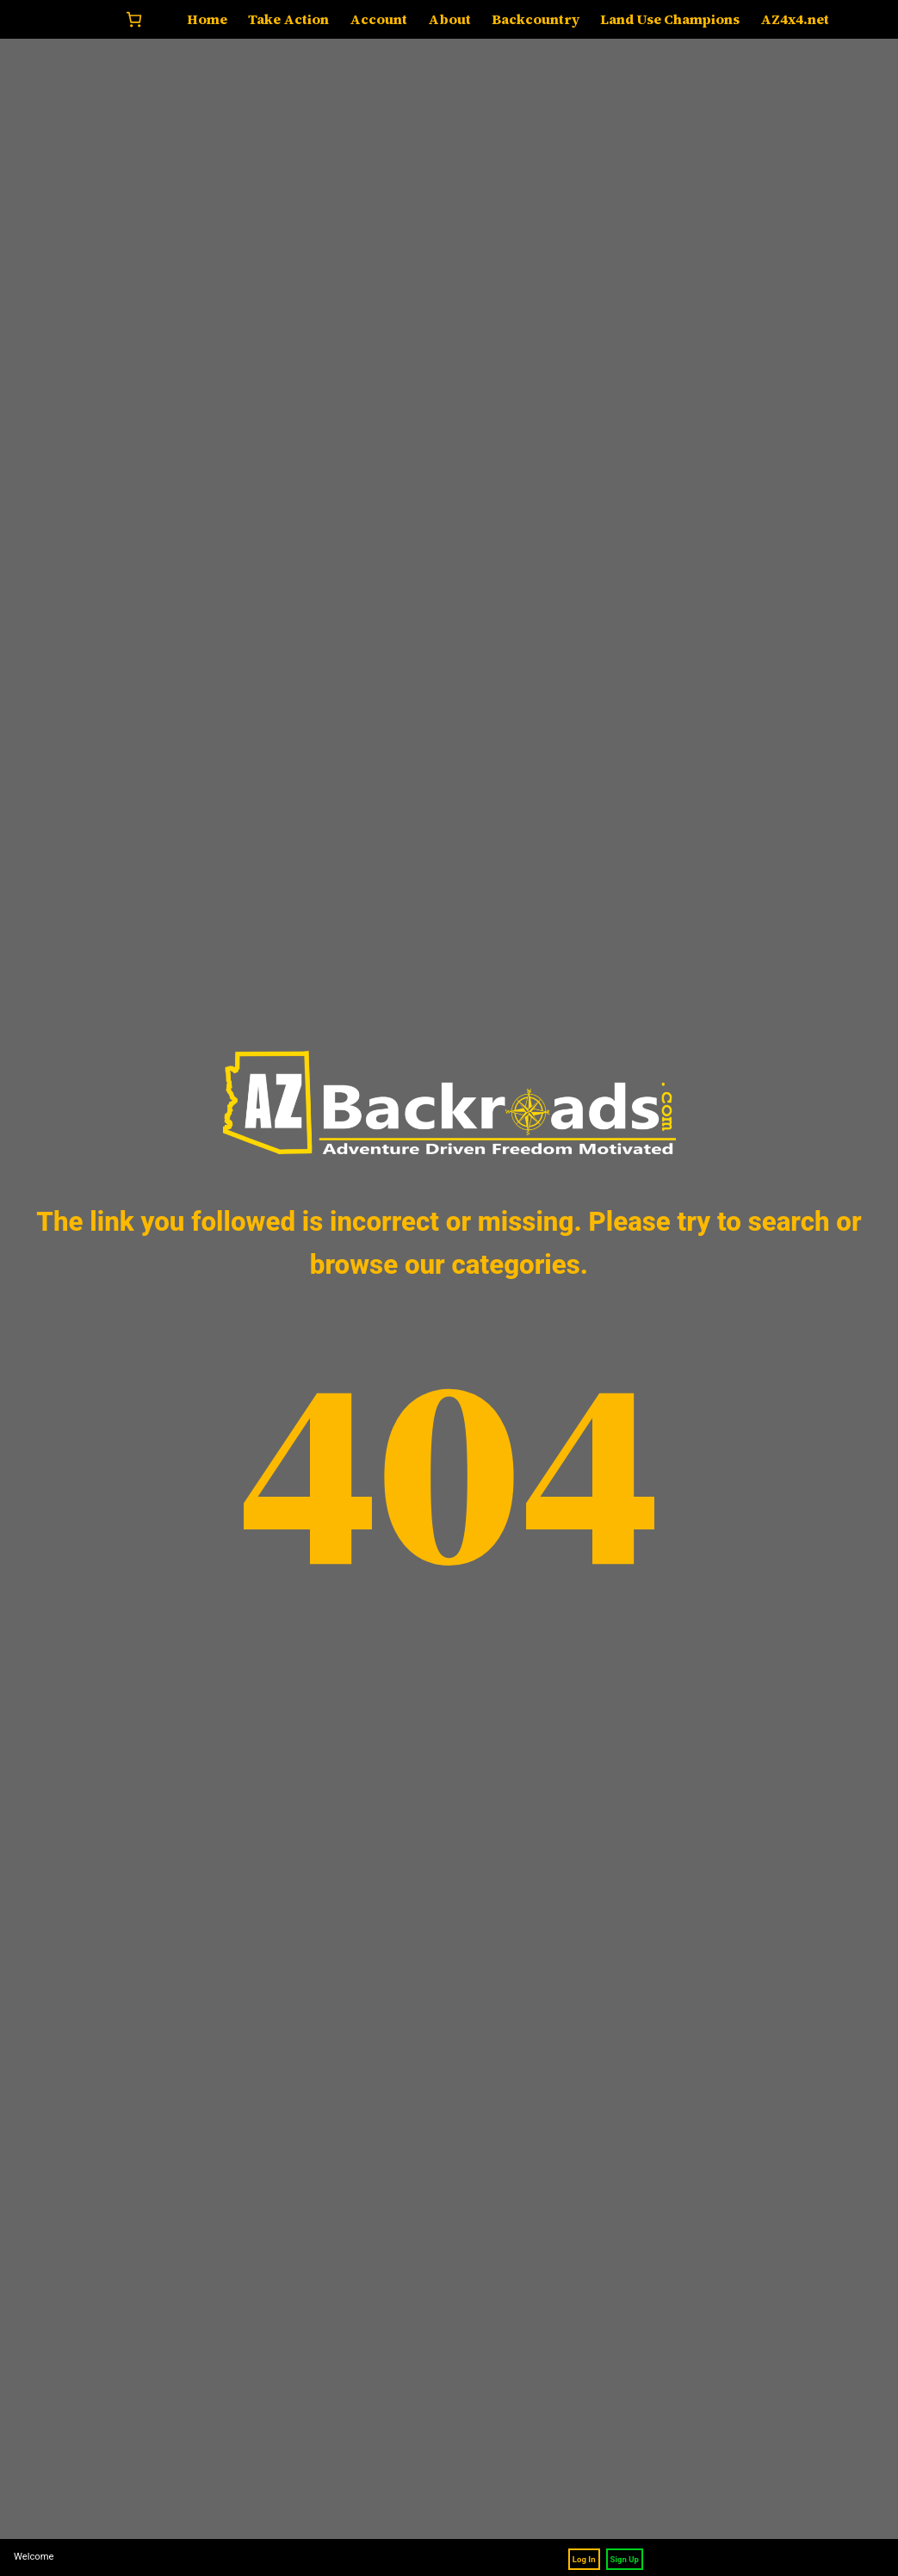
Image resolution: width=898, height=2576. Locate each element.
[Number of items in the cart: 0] (134, 19)
